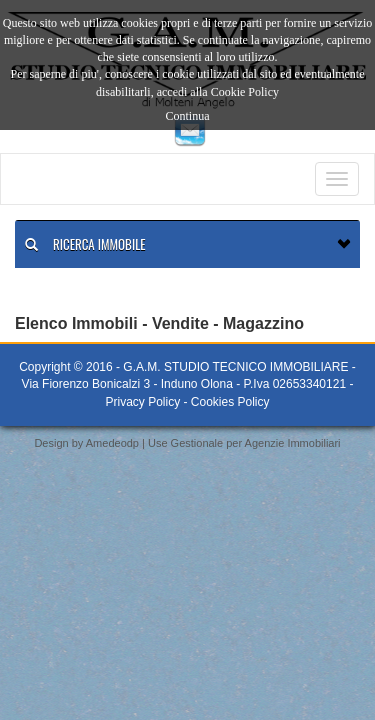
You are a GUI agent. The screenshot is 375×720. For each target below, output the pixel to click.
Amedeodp (112, 443)
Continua (188, 116)
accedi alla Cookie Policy (218, 92)
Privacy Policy (142, 402)
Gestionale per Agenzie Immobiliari (256, 443)
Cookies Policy (230, 402)
